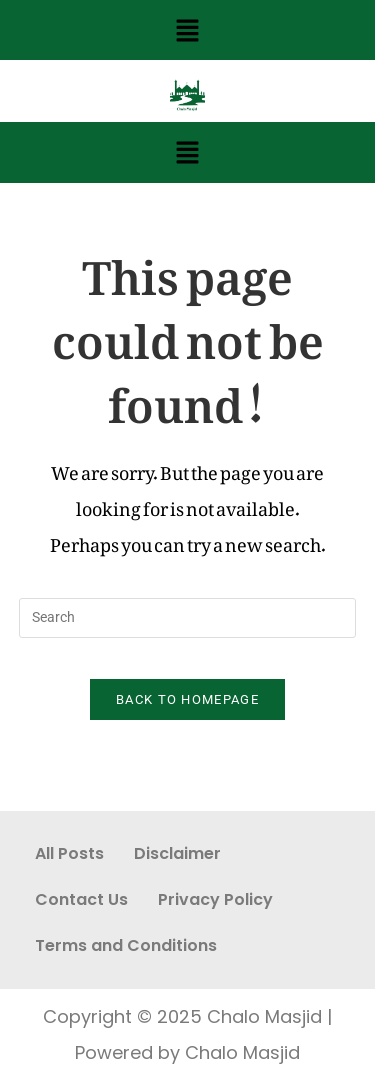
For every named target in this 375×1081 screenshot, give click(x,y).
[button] (187, 30)
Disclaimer (177, 853)
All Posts (69, 853)
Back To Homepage (187, 699)
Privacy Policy (215, 899)
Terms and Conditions (126, 945)
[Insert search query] (188, 618)
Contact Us (81, 899)
